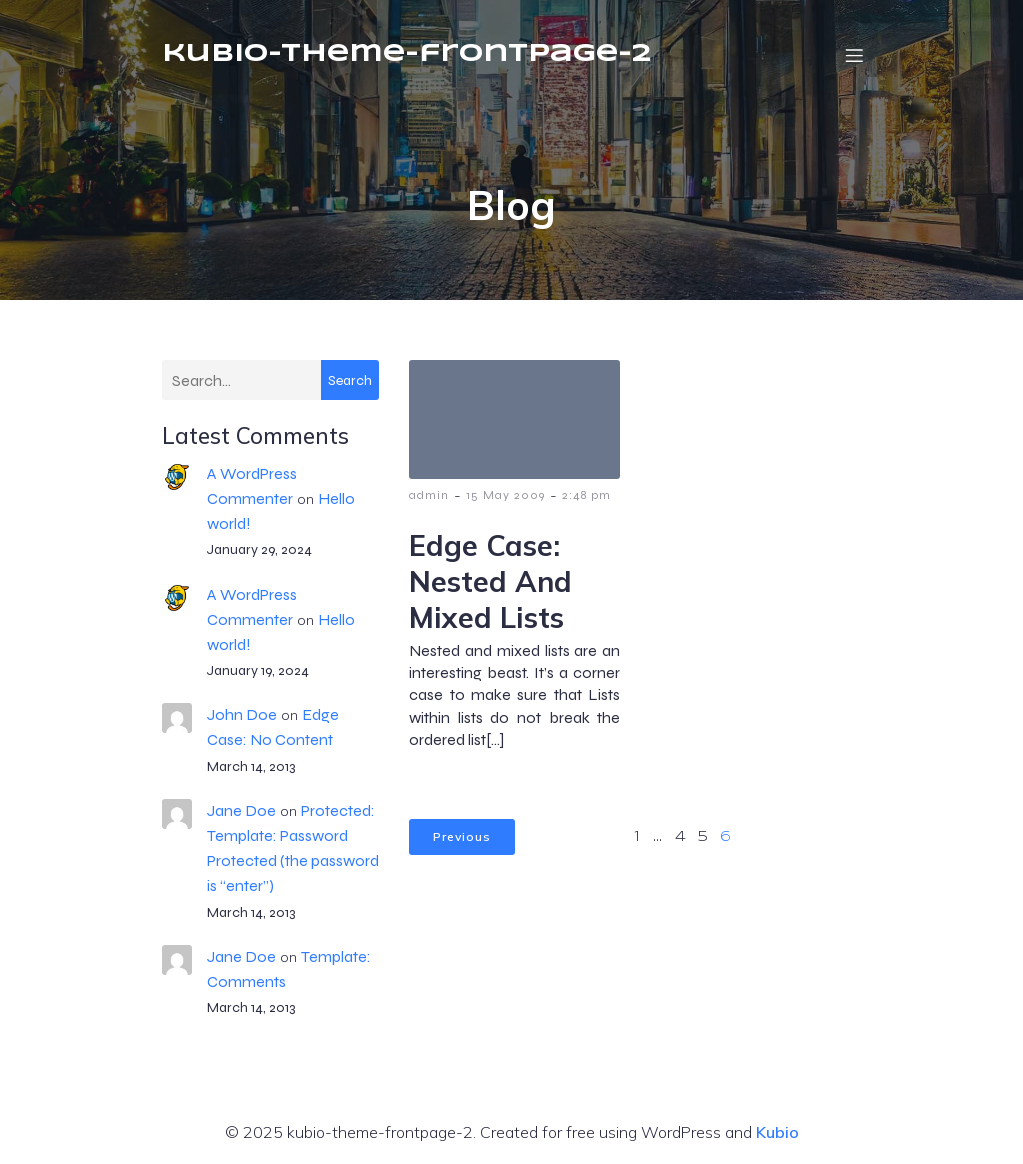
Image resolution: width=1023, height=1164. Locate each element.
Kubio (777, 1132)
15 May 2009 (505, 495)
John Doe (242, 714)
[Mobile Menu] (855, 55)
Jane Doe (241, 810)
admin (429, 495)
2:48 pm (586, 495)
